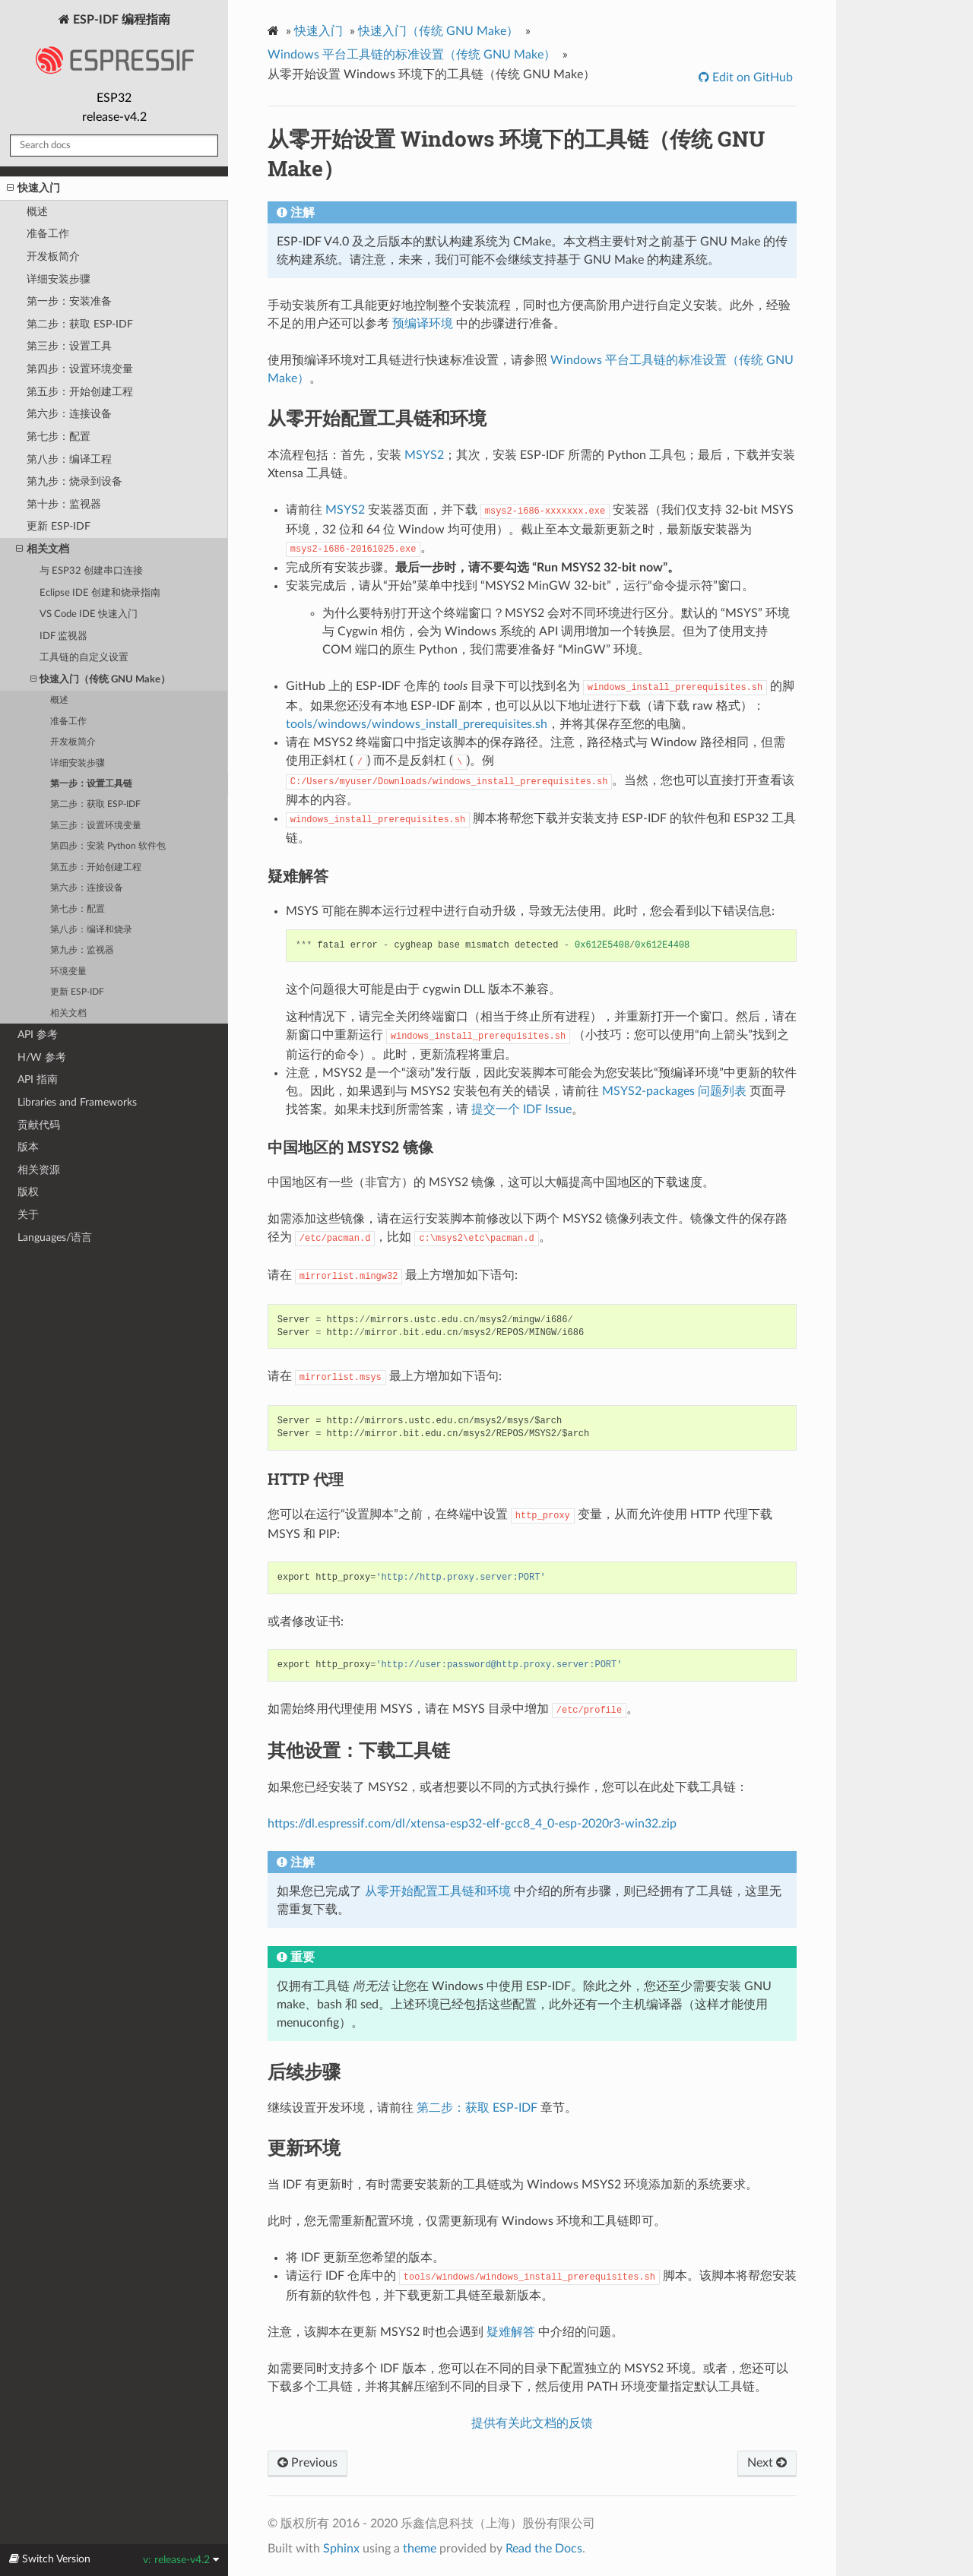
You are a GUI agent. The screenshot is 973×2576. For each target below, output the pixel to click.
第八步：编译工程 (69, 459)
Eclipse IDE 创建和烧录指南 (100, 593)
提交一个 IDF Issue (521, 1109)
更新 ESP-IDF (58, 526)
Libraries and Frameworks (77, 1102)
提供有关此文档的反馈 (532, 2423)
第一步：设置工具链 (91, 784)
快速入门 (33, 188)
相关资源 (38, 1170)
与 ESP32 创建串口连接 (91, 571)
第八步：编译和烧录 (91, 930)
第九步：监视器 (82, 950)
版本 (28, 1147)
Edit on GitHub (751, 77)
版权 (28, 1192)
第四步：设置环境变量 (80, 369)
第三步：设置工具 (69, 346)
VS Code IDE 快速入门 (89, 614)
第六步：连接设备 (69, 413)
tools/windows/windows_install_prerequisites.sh (416, 724)
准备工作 (48, 233)
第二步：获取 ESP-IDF (80, 324)
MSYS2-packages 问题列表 (674, 1091)
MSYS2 (424, 455)
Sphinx (341, 2549)
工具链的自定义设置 (84, 658)
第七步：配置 (58, 436)
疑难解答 (510, 2332)
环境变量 (68, 971)
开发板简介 (53, 256)
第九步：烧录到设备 (74, 481)
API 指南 (37, 1079)
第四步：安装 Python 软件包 (108, 846)
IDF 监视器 (63, 636)
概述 (37, 211)
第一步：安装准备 (69, 301)
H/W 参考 (41, 1057)
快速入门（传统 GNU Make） (100, 679)
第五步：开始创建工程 (80, 391)
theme (419, 2549)
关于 (28, 1214)
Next (767, 2463)
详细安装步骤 (58, 279)
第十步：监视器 (64, 504)
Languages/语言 (54, 1237)
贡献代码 (38, 1125)
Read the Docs (544, 2549)
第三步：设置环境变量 (95, 825)
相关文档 (42, 549)
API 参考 (37, 1034)
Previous (307, 2463)
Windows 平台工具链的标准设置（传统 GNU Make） (412, 55)
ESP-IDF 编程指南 (114, 49)
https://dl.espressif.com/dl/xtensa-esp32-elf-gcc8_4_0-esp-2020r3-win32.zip (472, 1824)
